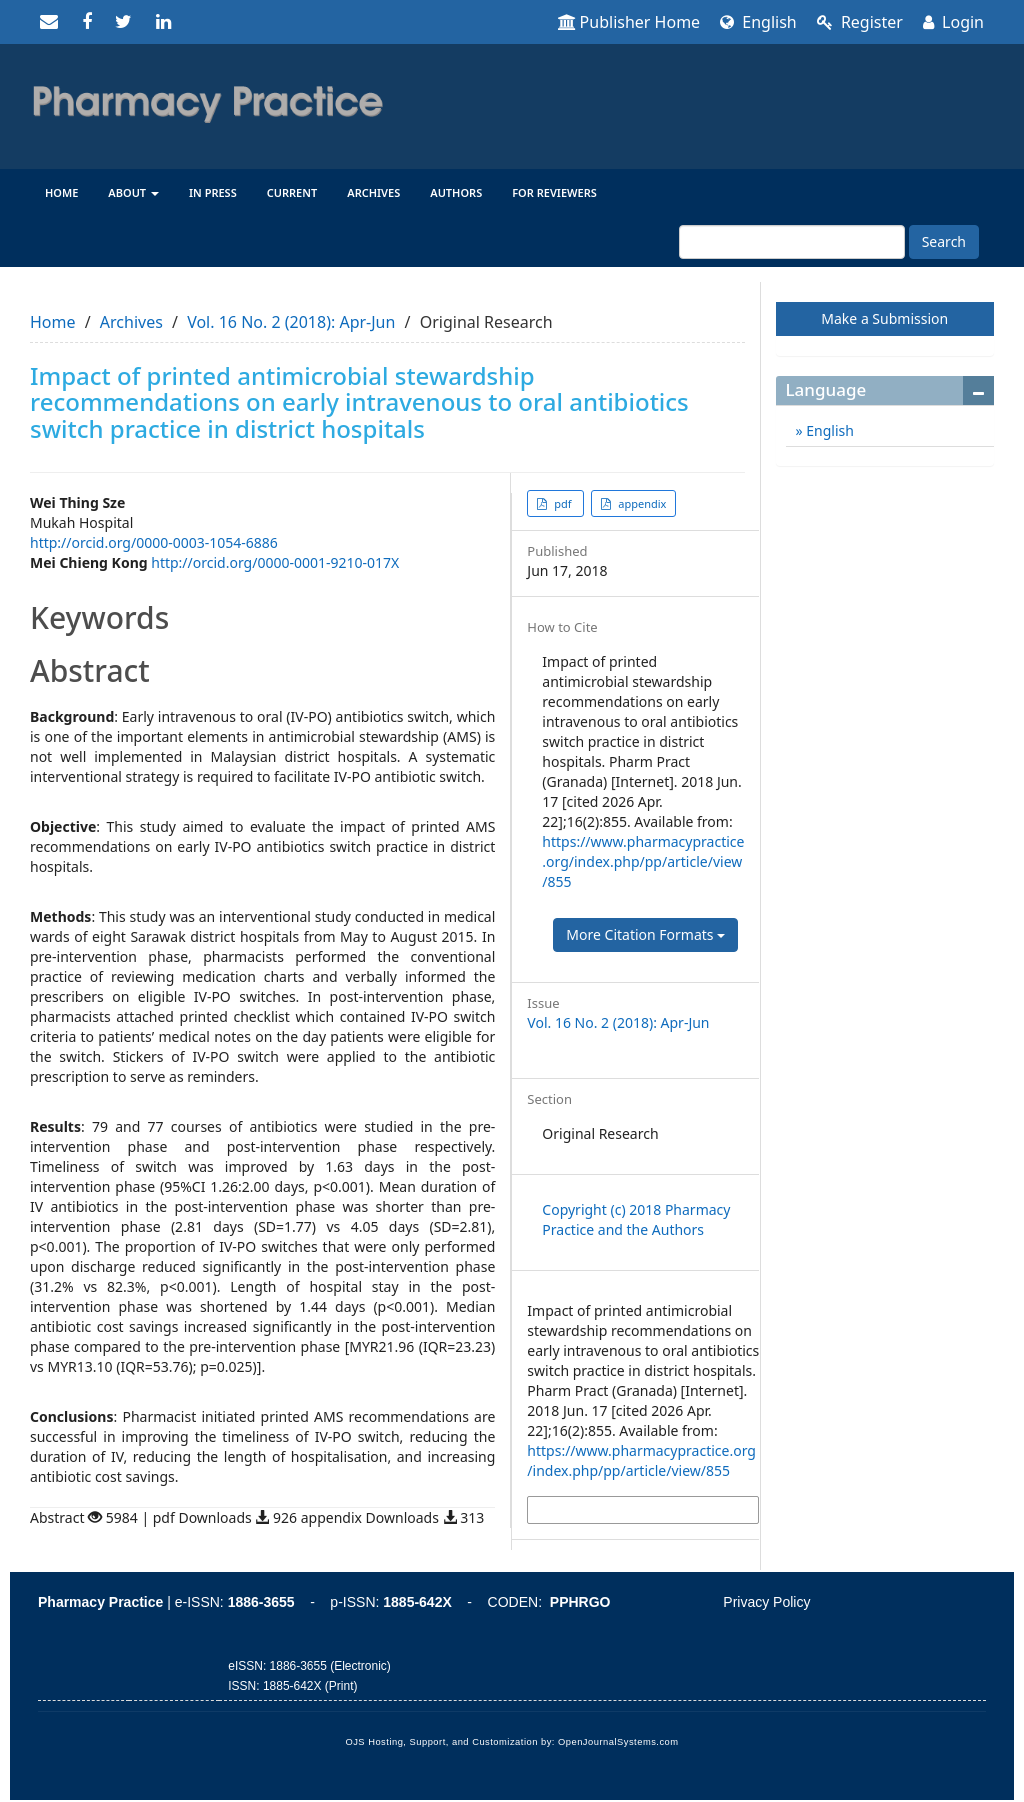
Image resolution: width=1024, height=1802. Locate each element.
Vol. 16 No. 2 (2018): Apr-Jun (291, 322)
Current (292, 192)
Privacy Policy (766, 1602)
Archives (373, 192)
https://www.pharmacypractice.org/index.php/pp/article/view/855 (643, 861)
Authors (456, 192)
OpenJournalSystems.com (618, 1742)
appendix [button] (640, 503)
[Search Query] (792, 242)
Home (61, 192)
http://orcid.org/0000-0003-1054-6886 (154, 542)
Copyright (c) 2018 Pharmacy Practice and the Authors (636, 1219)
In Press (213, 192)
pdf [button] (562, 503)
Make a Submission (884, 318)
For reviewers (554, 192)
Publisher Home (629, 22)
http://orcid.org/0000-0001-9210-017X (275, 562)
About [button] (133, 192)
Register (860, 22)
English (758, 22)
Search (944, 241)
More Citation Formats (645, 934)
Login (953, 22)
